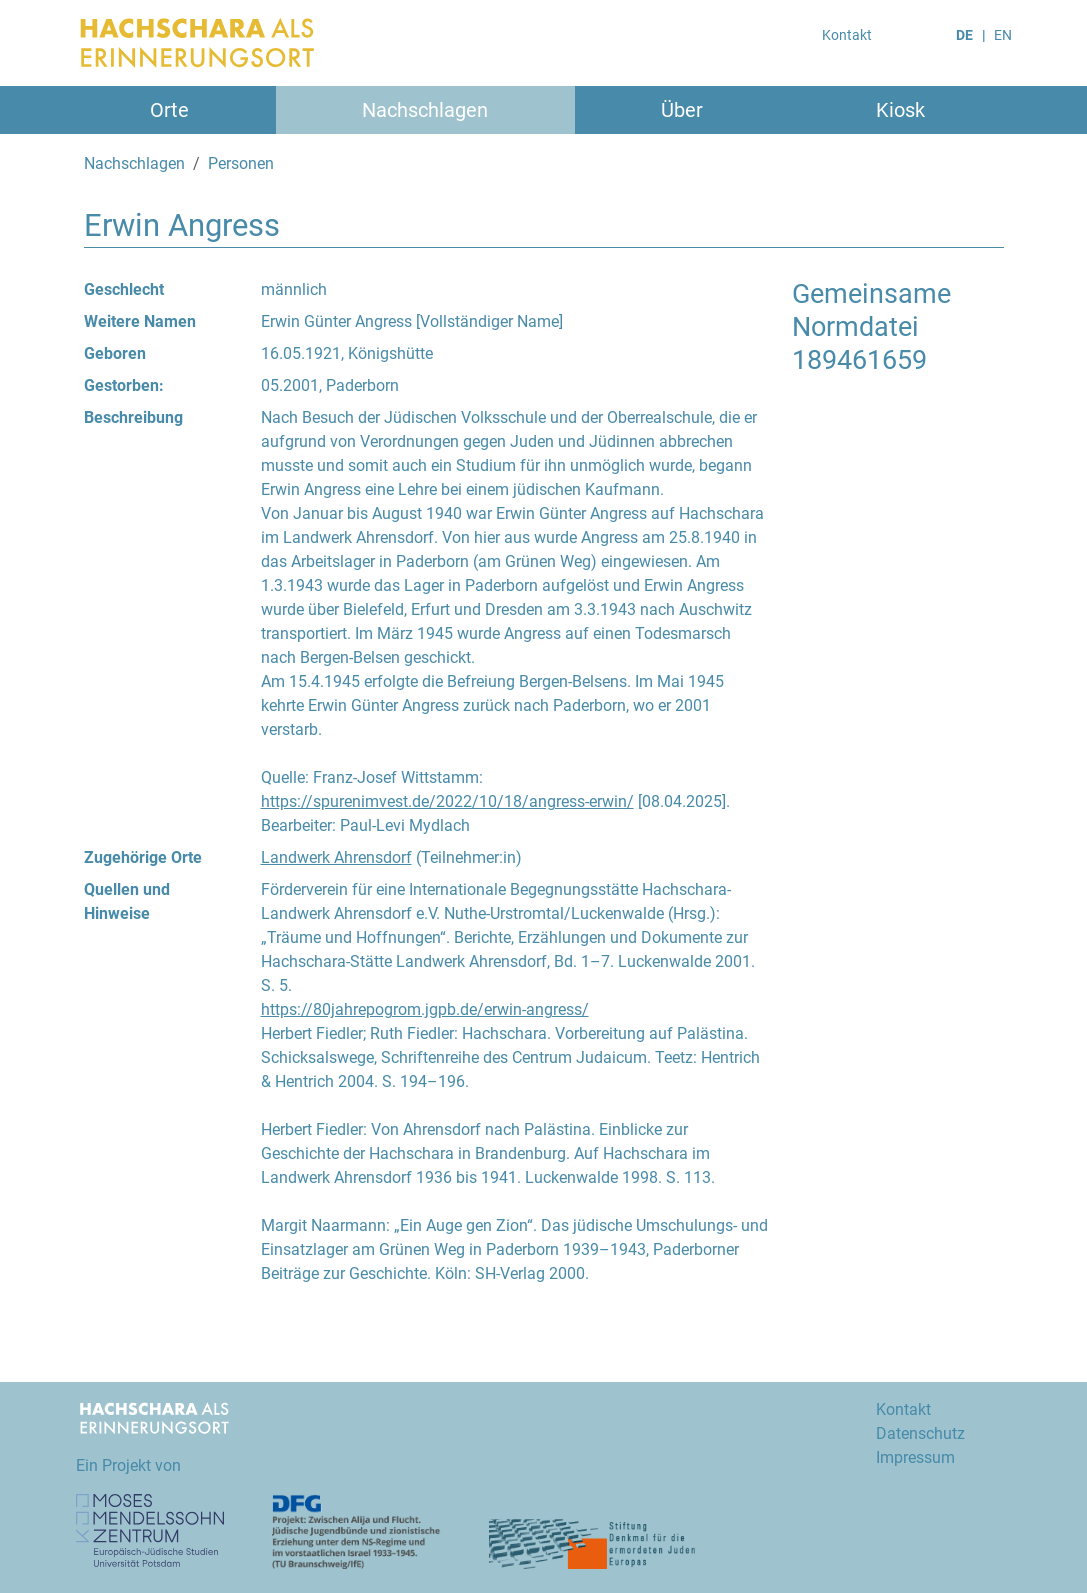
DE (964, 35)
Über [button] (682, 110)
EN (1003, 35)
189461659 (859, 360)
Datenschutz (920, 1433)
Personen (241, 163)
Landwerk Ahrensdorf (336, 857)
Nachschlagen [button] (425, 110)
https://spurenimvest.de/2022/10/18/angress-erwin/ (447, 801)
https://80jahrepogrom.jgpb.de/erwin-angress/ (425, 1009)
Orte (169, 110)
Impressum (915, 1457)
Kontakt (847, 35)
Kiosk (900, 110)
